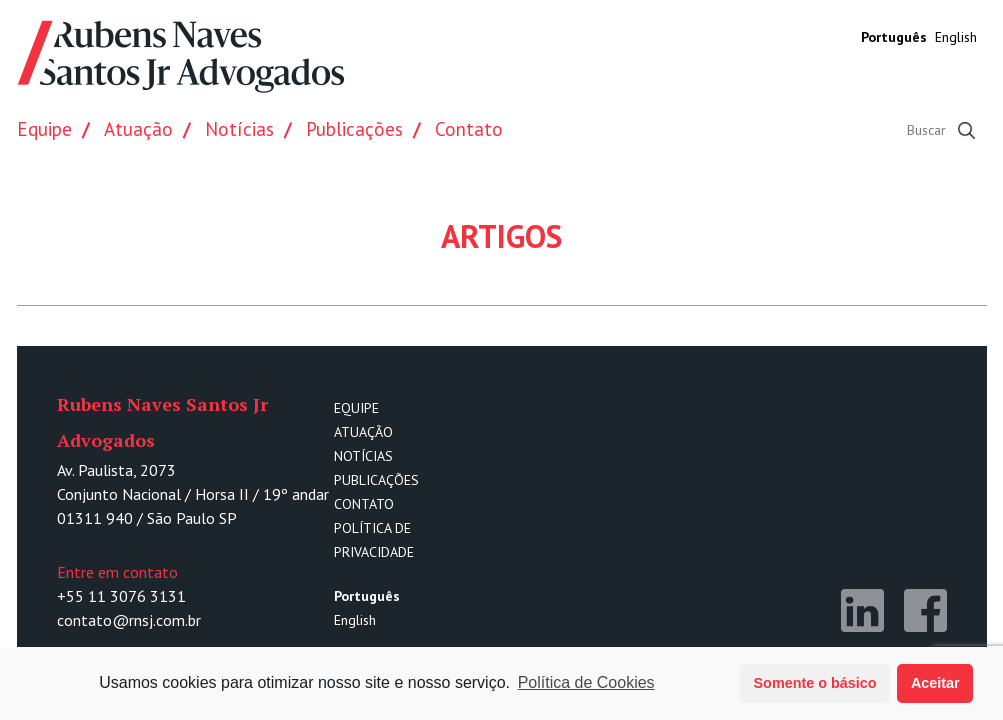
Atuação (138, 129)
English (956, 37)
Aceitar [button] (935, 683)
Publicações (354, 129)
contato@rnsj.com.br (129, 620)
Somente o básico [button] (815, 683)
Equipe (44, 129)
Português (894, 37)
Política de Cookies (586, 682)
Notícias (239, 129)
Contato (469, 129)
